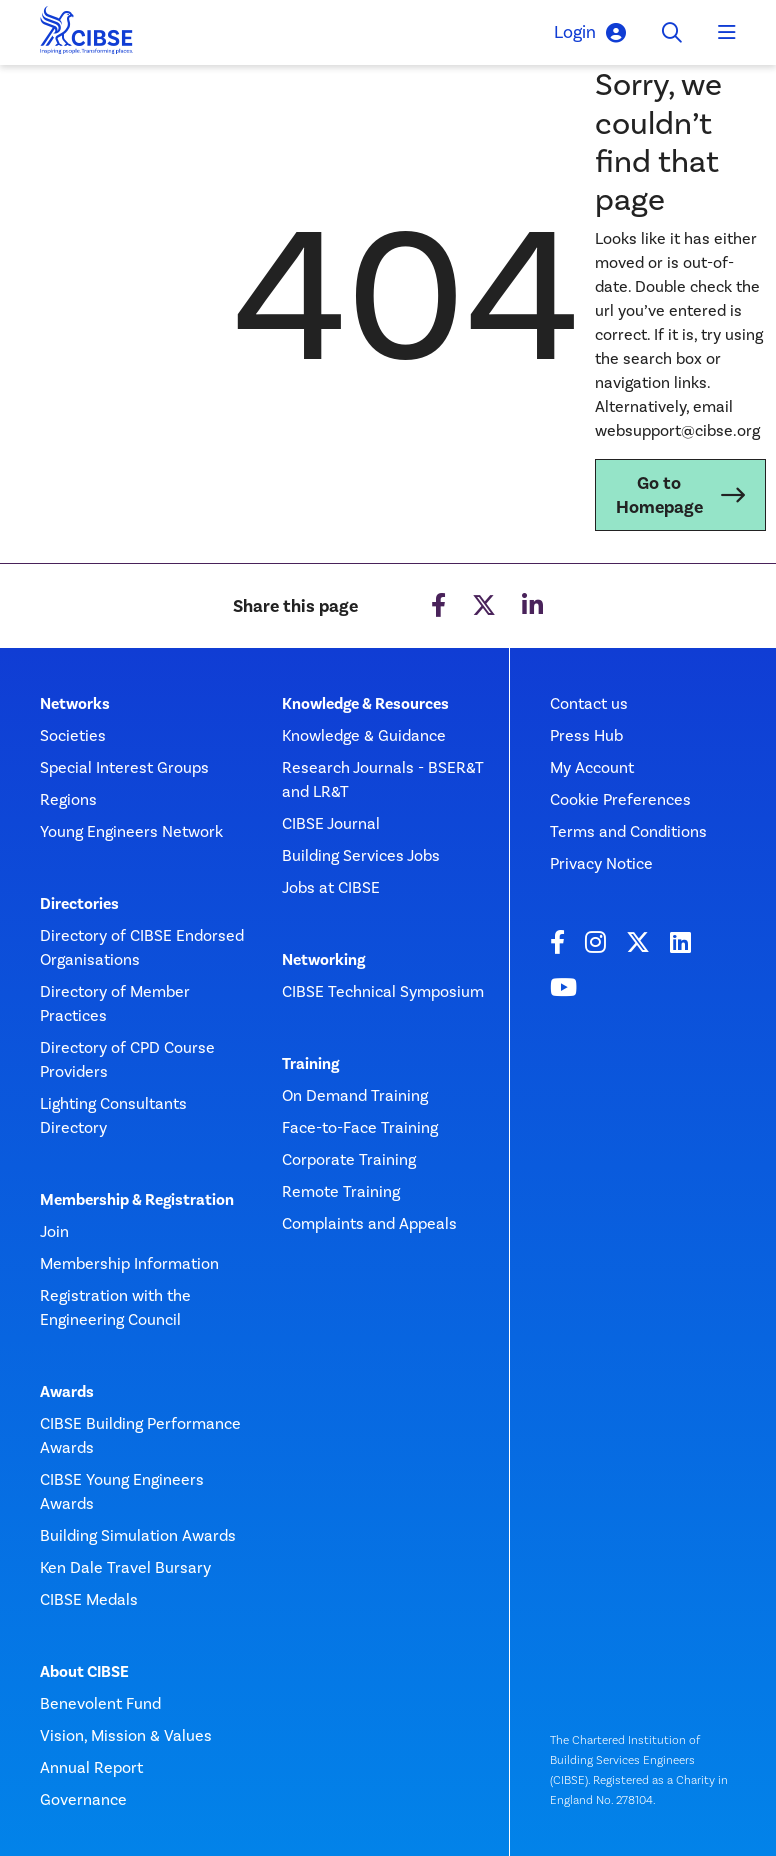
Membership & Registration (137, 1200)
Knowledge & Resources (365, 704)
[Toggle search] (672, 33)
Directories (79, 904)
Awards (67, 1392)
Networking (323, 960)
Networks (75, 704)
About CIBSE (84, 1672)
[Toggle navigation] (727, 33)
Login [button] (590, 32)
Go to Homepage (659, 495)
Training (310, 1064)
